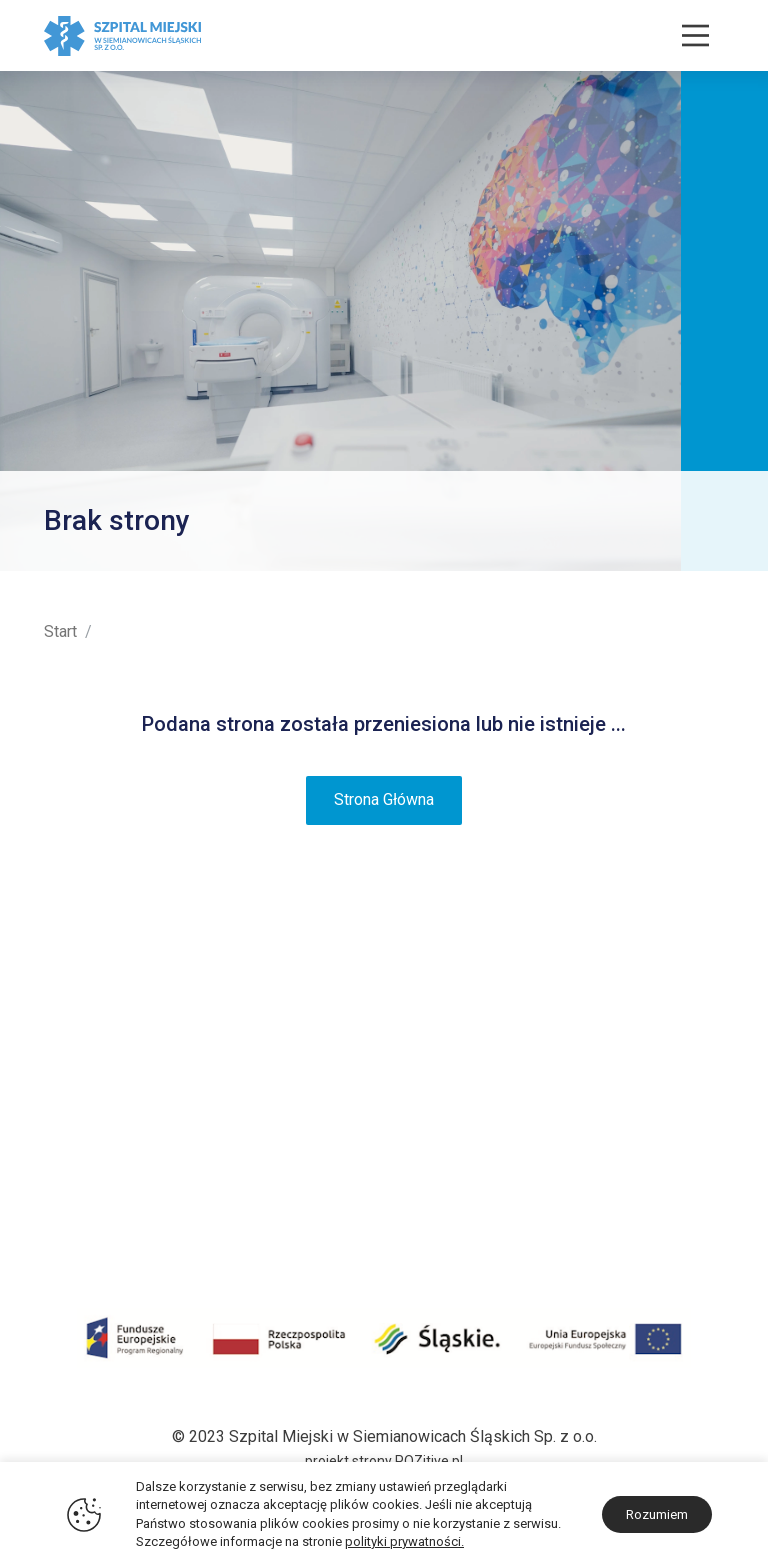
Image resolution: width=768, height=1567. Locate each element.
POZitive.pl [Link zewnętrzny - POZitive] (429, 1461)
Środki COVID (92, 1113)
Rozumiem (657, 1514)
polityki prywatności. (404, 1541)
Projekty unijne (95, 1087)
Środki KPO (84, 1139)
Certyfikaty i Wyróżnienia (130, 1060)
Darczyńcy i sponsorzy (124, 1166)
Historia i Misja (96, 1007)
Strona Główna (384, 799)
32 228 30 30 (677, 1177)
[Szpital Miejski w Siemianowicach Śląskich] (122, 34)
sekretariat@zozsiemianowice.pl (609, 1229)
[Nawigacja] (695, 35)
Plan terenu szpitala (113, 1034)
